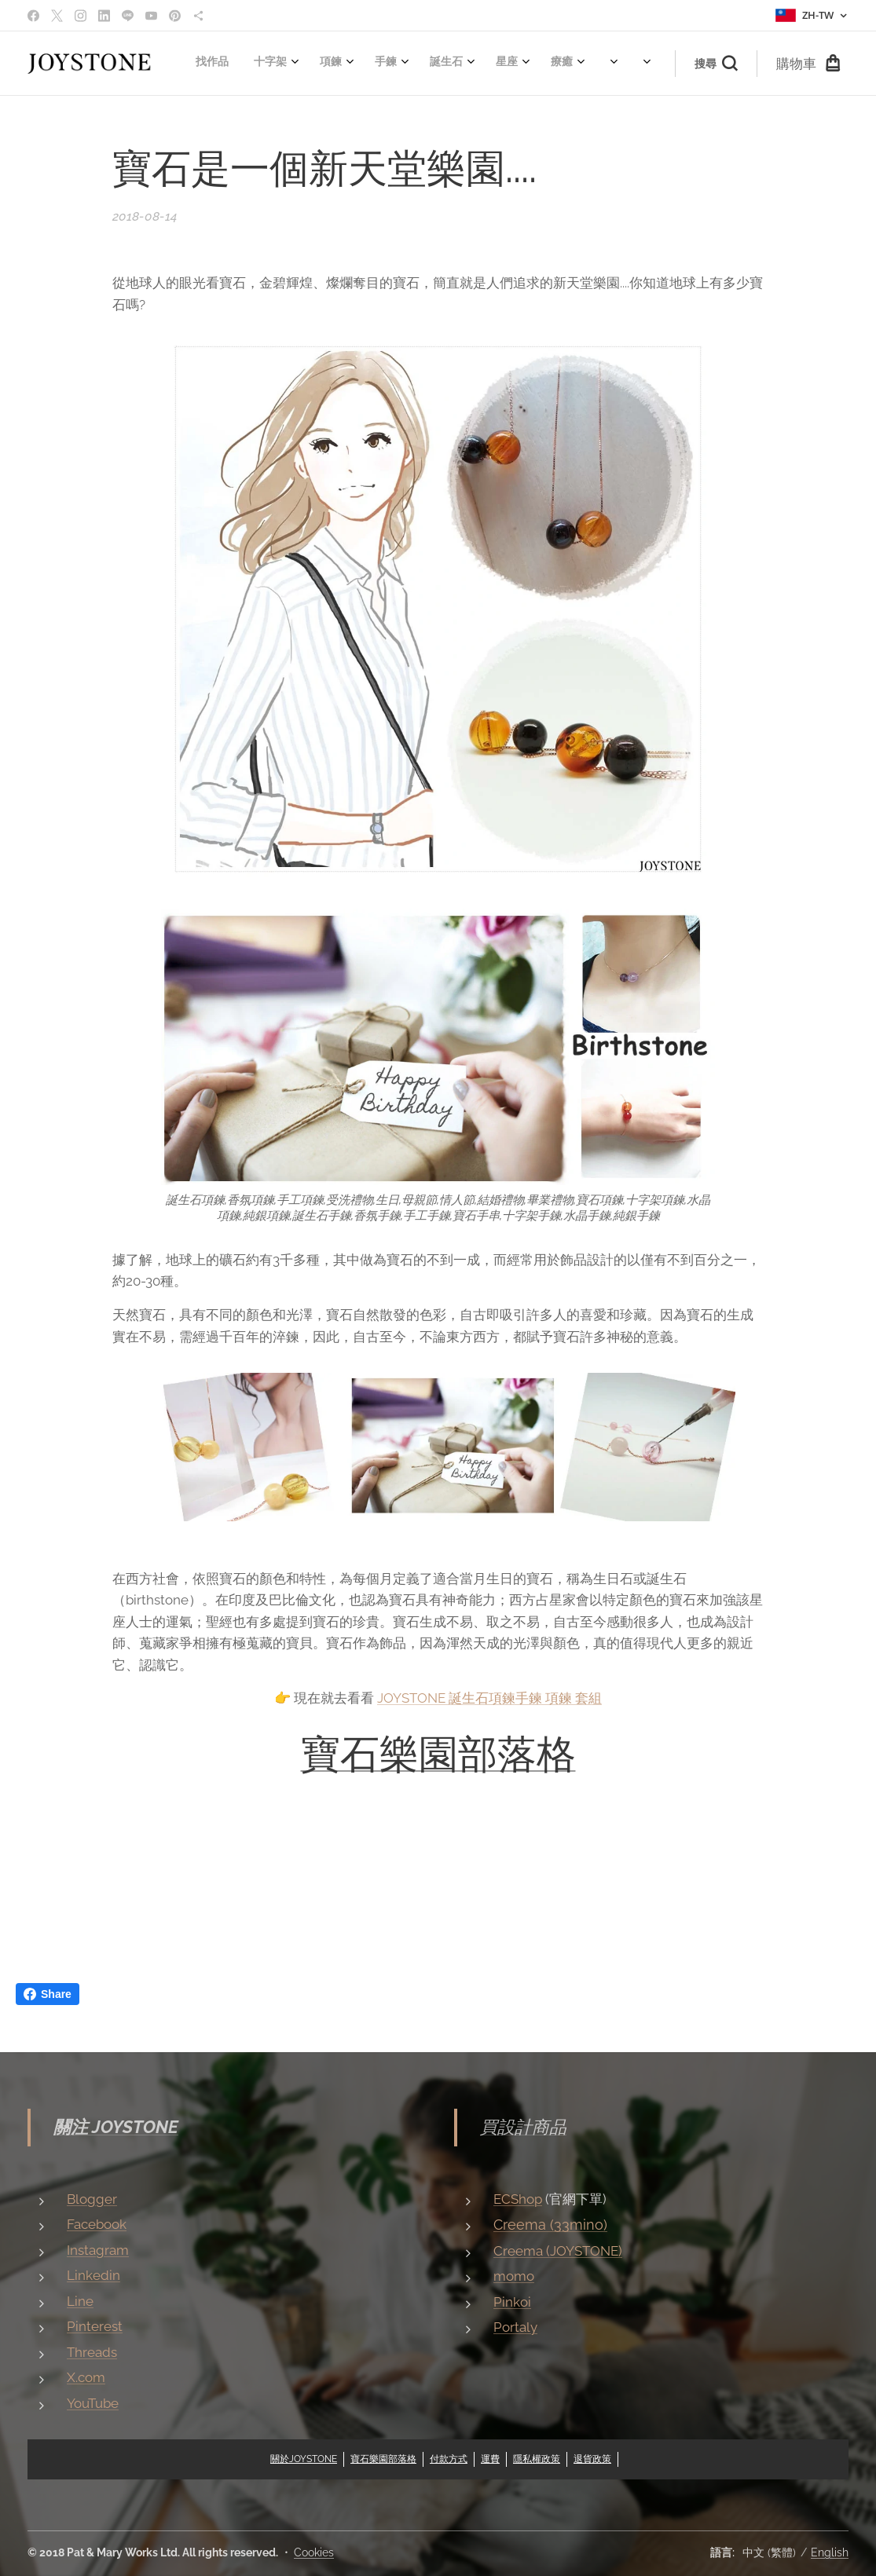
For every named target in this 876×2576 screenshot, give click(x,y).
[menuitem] (197, 63)
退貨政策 (592, 2458)
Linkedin (93, 2275)
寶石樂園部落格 (438, 1754)
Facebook (96, 2224)
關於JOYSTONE (303, 2458)
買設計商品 (523, 2127)
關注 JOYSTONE (115, 2127)
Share (47, 1994)
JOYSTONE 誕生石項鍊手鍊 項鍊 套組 (489, 1698)
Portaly (515, 2327)
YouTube (93, 2402)
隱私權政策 (536, 2458)
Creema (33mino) (550, 2224)
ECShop (517, 2198)
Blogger (92, 2198)
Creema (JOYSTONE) (557, 2251)
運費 (490, 2458)
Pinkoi (512, 2302)
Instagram (98, 2249)
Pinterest (95, 2326)
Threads (92, 2351)
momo (513, 2276)
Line (80, 2300)
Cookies (314, 2552)
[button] (716, 63)
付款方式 (448, 2458)
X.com (86, 2377)
